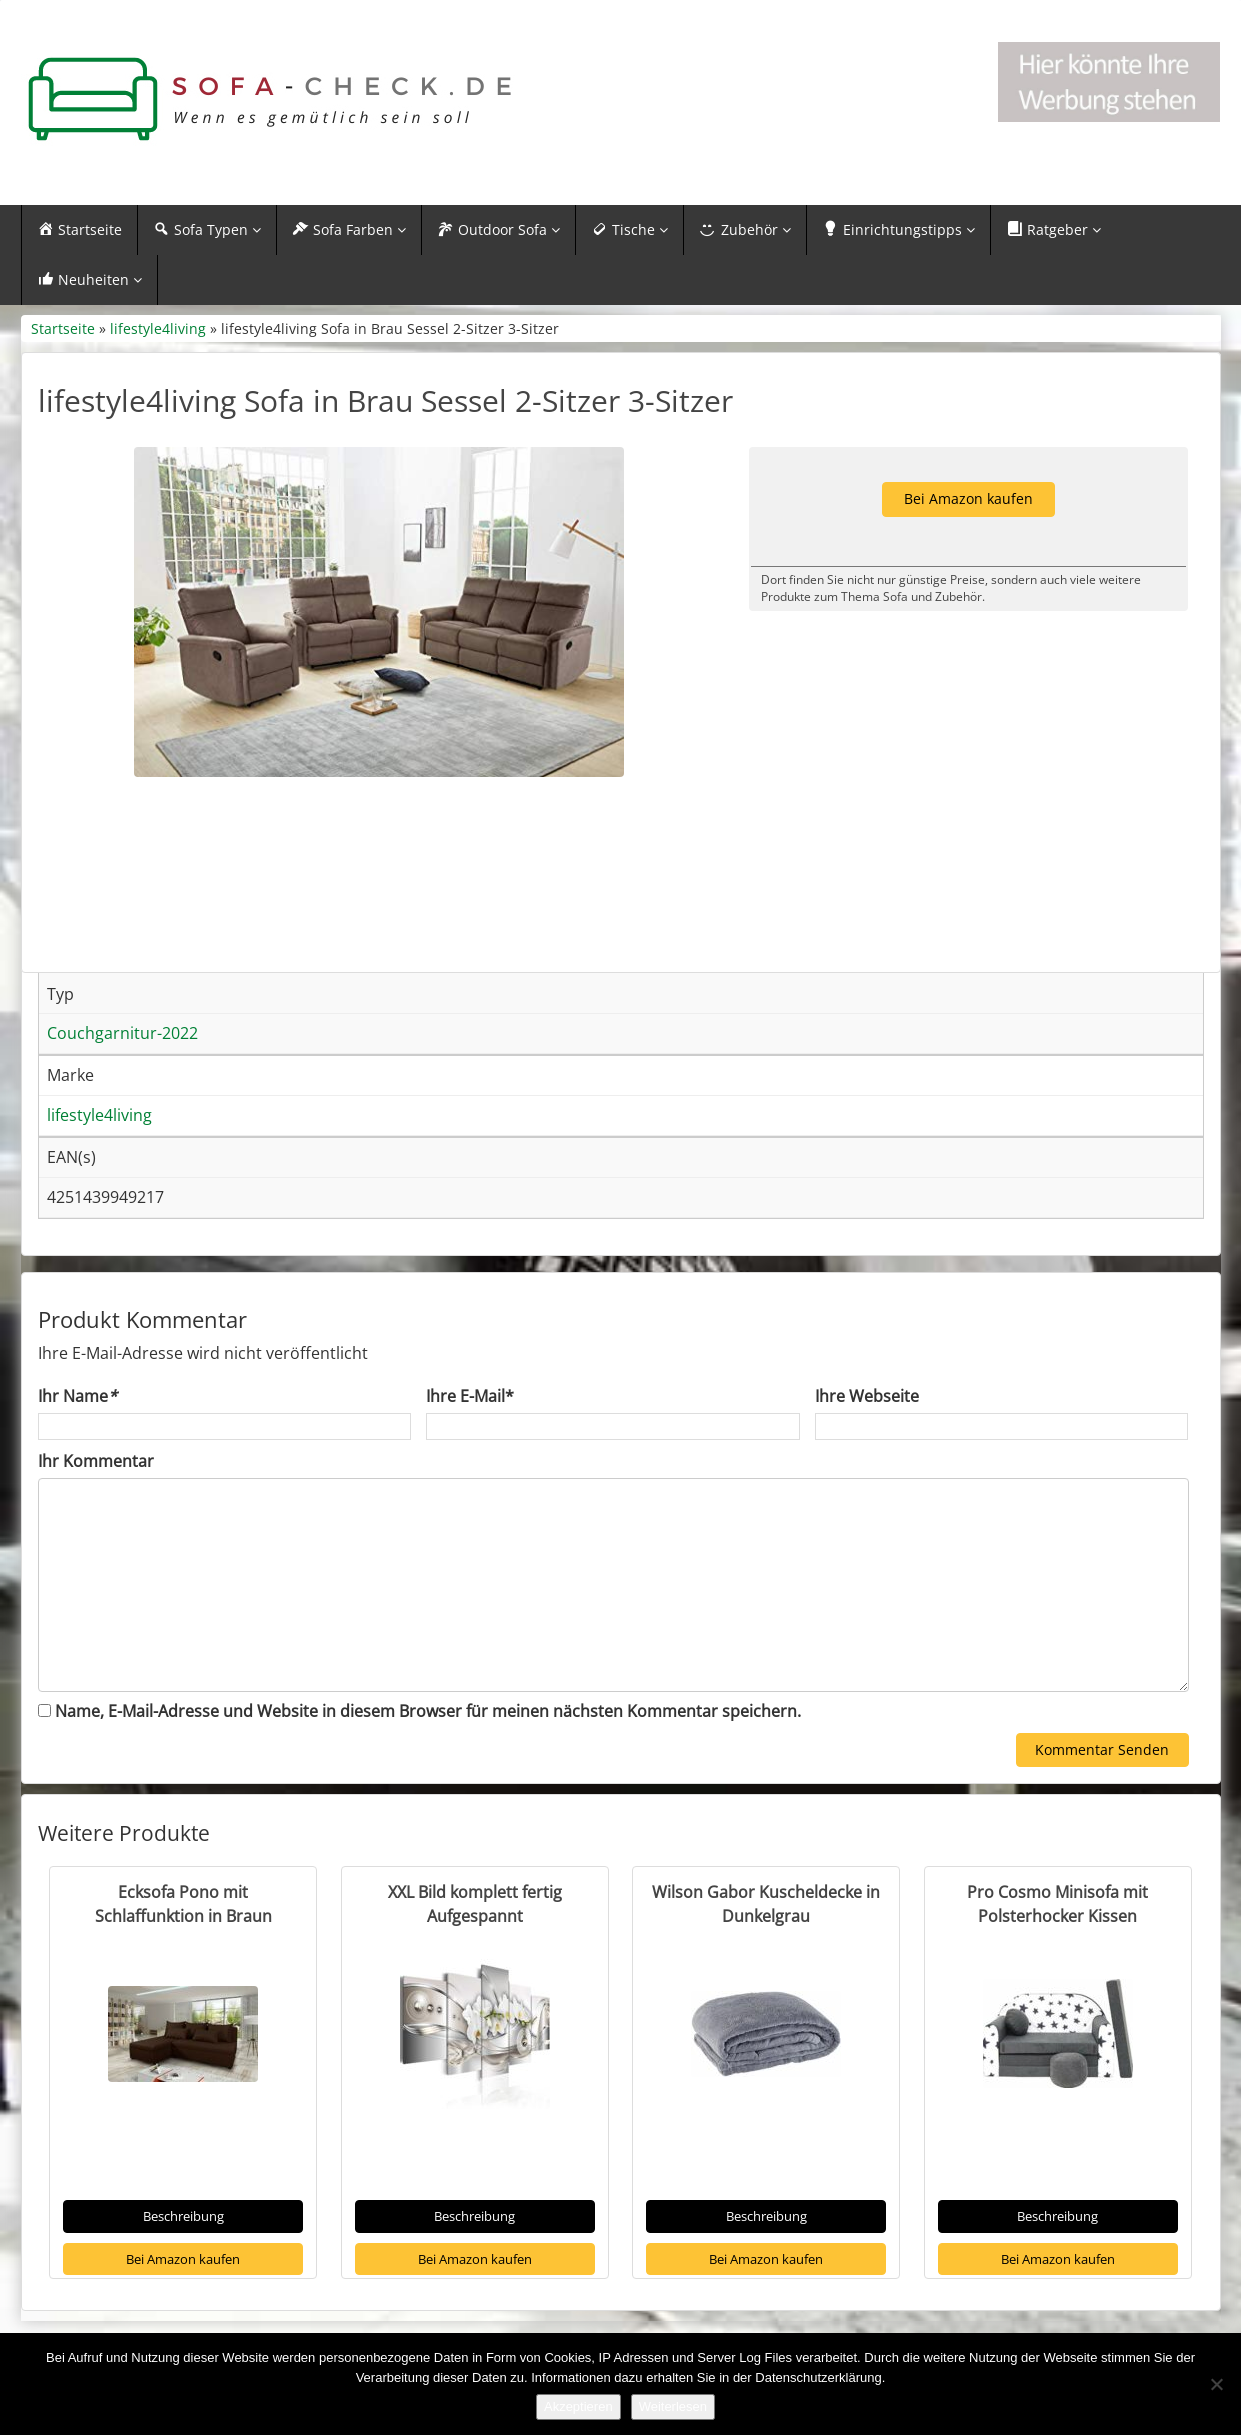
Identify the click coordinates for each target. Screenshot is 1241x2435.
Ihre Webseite (867, 1396)
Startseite (63, 328)
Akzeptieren (578, 2406)
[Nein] (1216, 2384)
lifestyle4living (158, 328)
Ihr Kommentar (96, 1461)
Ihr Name (77, 1396)
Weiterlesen (673, 2406)
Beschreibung (183, 2216)
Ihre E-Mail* (470, 1396)
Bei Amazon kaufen (183, 2259)
